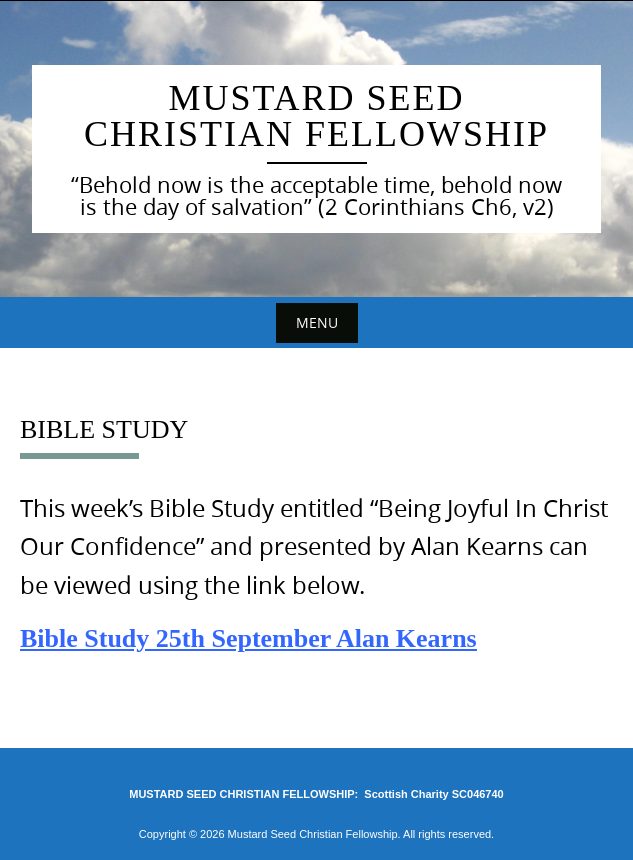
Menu (317, 322)
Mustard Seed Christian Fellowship (316, 116)
